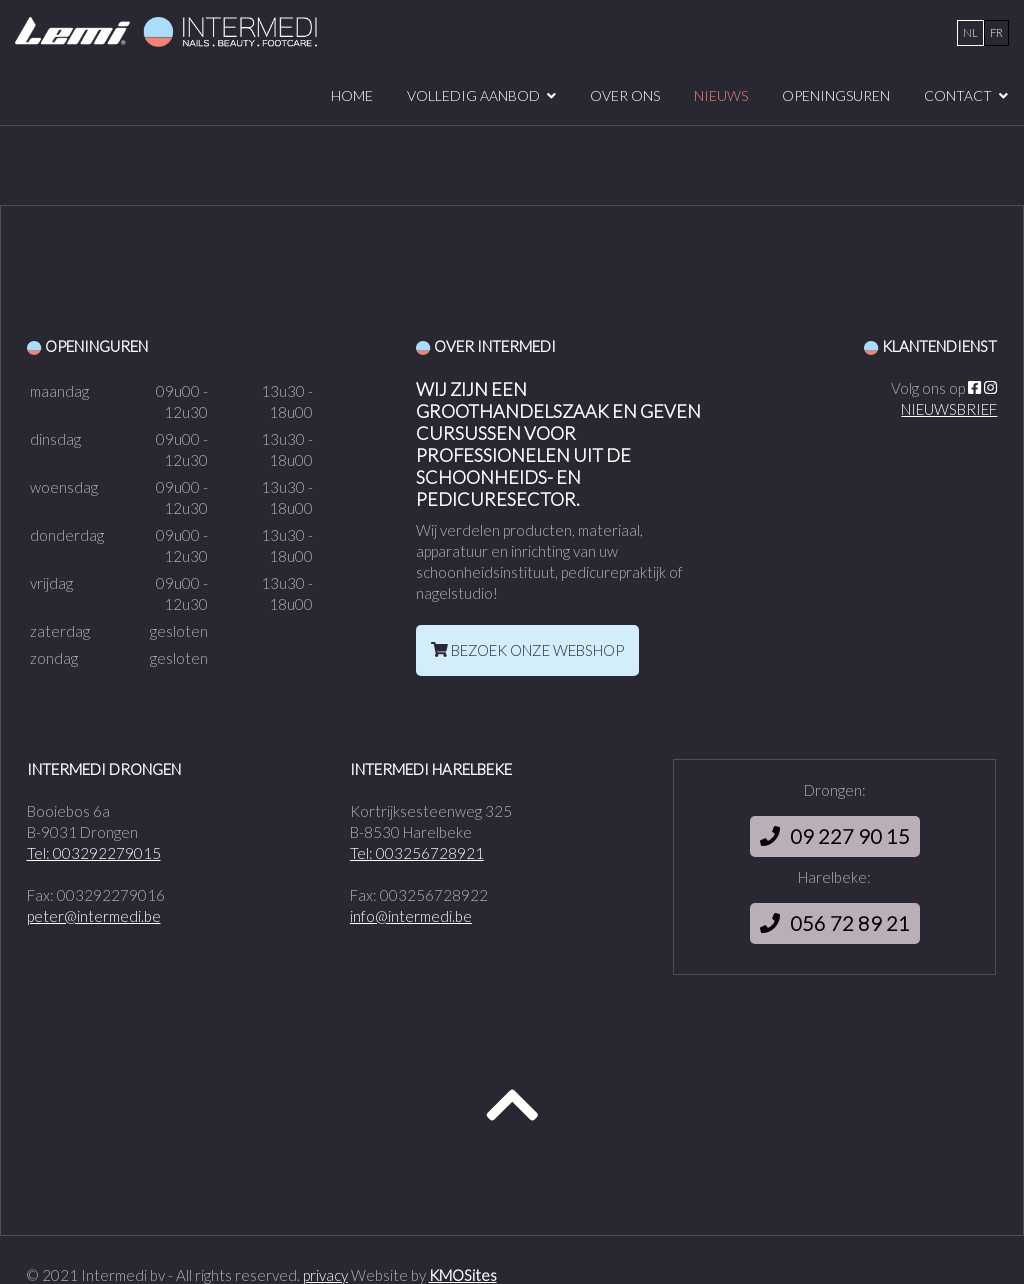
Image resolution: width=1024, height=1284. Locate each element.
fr (996, 32)
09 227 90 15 (835, 836)
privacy (325, 1275)
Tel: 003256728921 (417, 853)
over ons (625, 95)
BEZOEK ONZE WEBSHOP (527, 650)
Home (352, 95)
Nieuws (721, 95)
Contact (958, 95)
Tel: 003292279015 (94, 853)
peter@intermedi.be (94, 916)
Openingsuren (836, 95)
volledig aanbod (473, 95)
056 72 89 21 (835, 923)
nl (970, 32)
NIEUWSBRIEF (949, 409)
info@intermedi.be (411, 916)
